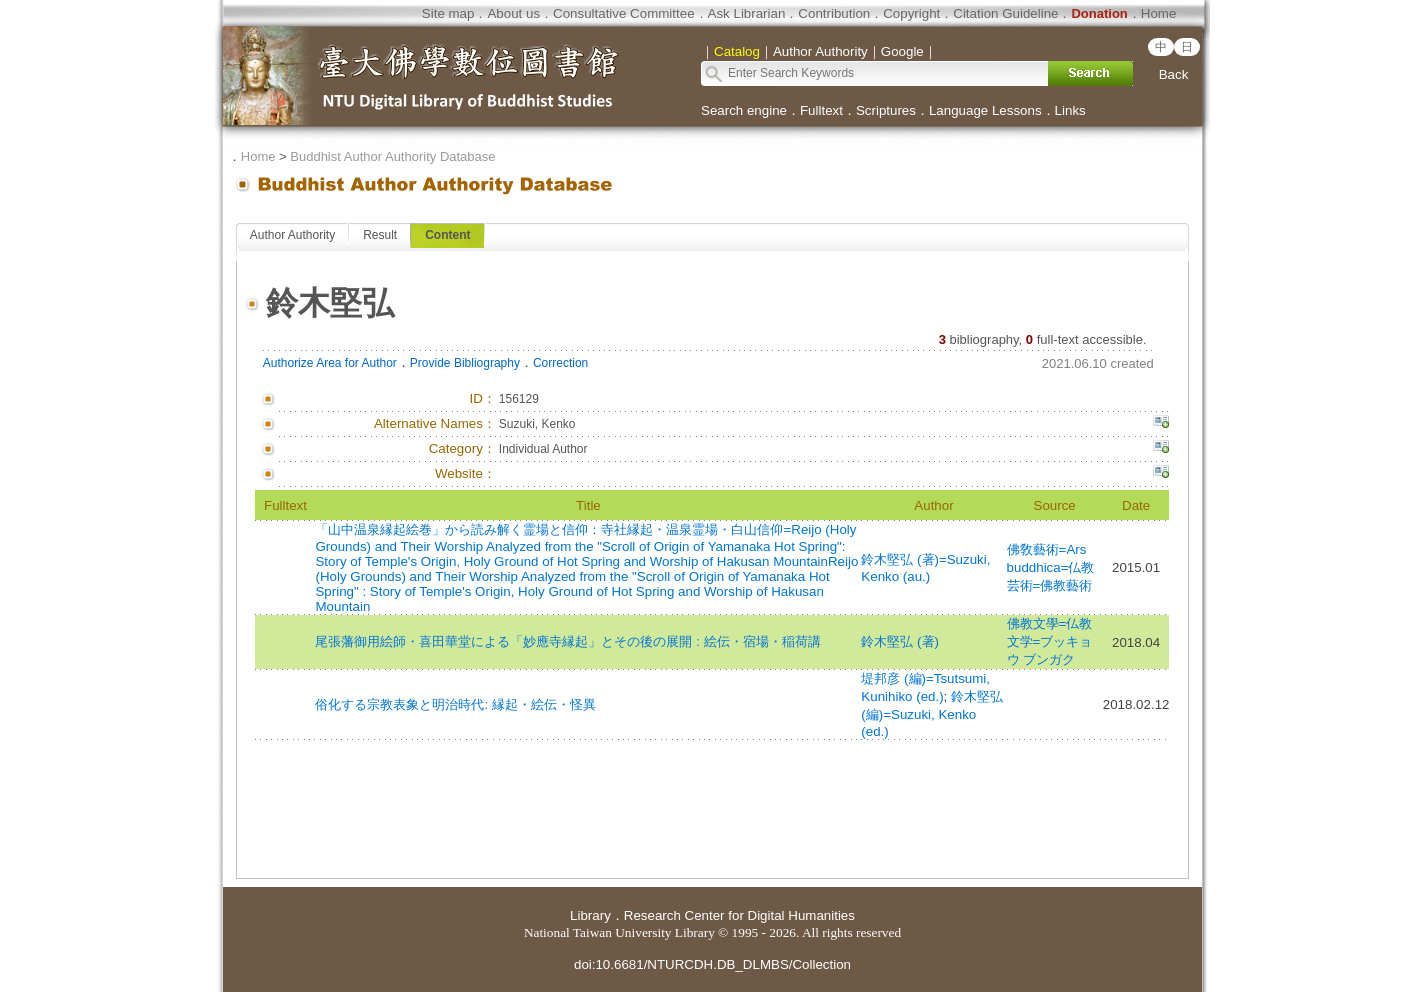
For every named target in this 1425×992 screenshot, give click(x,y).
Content (447, 235)
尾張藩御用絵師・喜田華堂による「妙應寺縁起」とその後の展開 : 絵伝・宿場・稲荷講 (567, 641)
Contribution (834, 13)
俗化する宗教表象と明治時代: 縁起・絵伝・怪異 (455, 704)
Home (1159, 13)
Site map (448, 13)
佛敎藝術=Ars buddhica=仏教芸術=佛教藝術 (1051, 567)
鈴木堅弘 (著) (900, 641)
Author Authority (292, 235)
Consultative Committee (623, 13)
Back (1174, 74)
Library (590, 915)
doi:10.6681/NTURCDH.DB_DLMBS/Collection (712, 964)
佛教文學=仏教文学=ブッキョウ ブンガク (1050, 641)
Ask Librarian (747, 13)
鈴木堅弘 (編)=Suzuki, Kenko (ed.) (932, 714)
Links (1070, 110)
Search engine (744, 110)
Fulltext (821, 110)
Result (380, 235)
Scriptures (886, 110)
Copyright (911, 13)
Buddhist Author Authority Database (392, 156)
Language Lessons (985, 110)
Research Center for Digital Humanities (739, 915)
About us (513, 13)
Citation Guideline (1005, 13)
